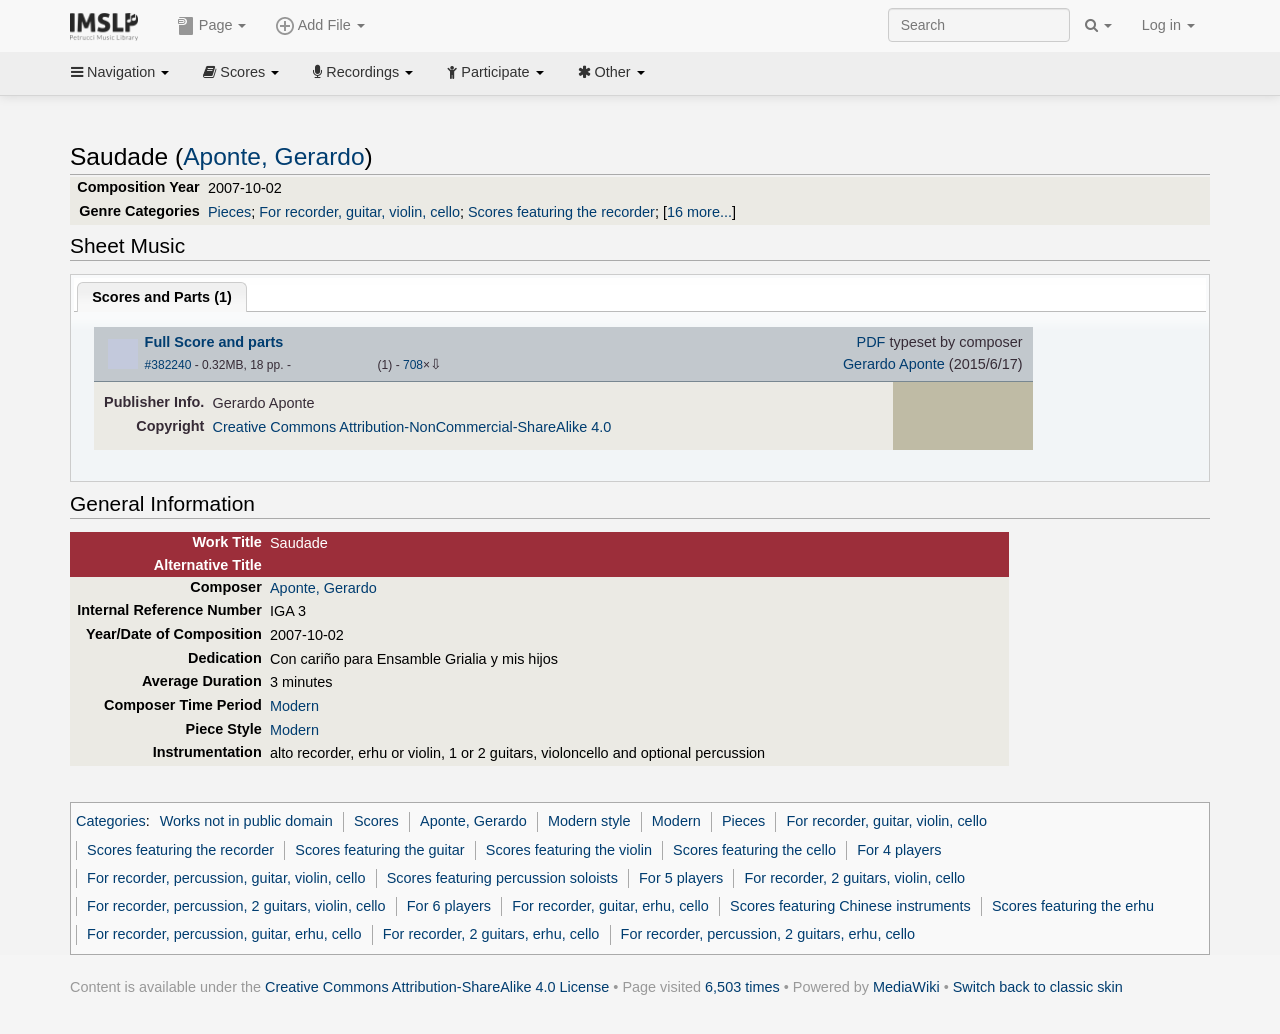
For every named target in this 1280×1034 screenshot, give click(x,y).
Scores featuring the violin (569, 850)
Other (611, 72)
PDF (871, 342)
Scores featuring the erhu (1073, 906)
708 (413, 365)
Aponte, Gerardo (273, 156)
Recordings (363, 72)
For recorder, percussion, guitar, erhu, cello (224, 934)
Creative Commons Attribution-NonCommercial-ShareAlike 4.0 (412, 427)
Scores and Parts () (162, 297)
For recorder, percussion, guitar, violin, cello (226, 878)
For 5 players (681, 878)
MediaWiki (906, 987)
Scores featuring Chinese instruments (850, 906)
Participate (495, 72)
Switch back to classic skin (1038, 987)
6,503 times (742, 987)
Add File (320, 26)
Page (212, 26)
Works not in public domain (246, 821)
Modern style (589, 821)
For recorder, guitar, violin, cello (359, 212)
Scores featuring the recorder (561, 212)
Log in (1168, 25)
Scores (241, 72)
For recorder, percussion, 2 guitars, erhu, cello (768, 934)
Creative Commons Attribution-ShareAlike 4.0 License (437, 987)
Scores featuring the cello (754, 850)
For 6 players (449, 906)
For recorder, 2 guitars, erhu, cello (491, 934)
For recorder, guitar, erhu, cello (610, 906)
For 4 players (899, 850)
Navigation (120, 72)
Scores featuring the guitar (379, 850)
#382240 (168, 365)
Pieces (229, 212)
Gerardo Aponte (894, 364)
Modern (294, 706)
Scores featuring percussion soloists (502, 878)
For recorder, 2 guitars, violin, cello (854, 878)
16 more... (699, 212)
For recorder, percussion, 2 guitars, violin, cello (236, 906)
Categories (111, 821)
